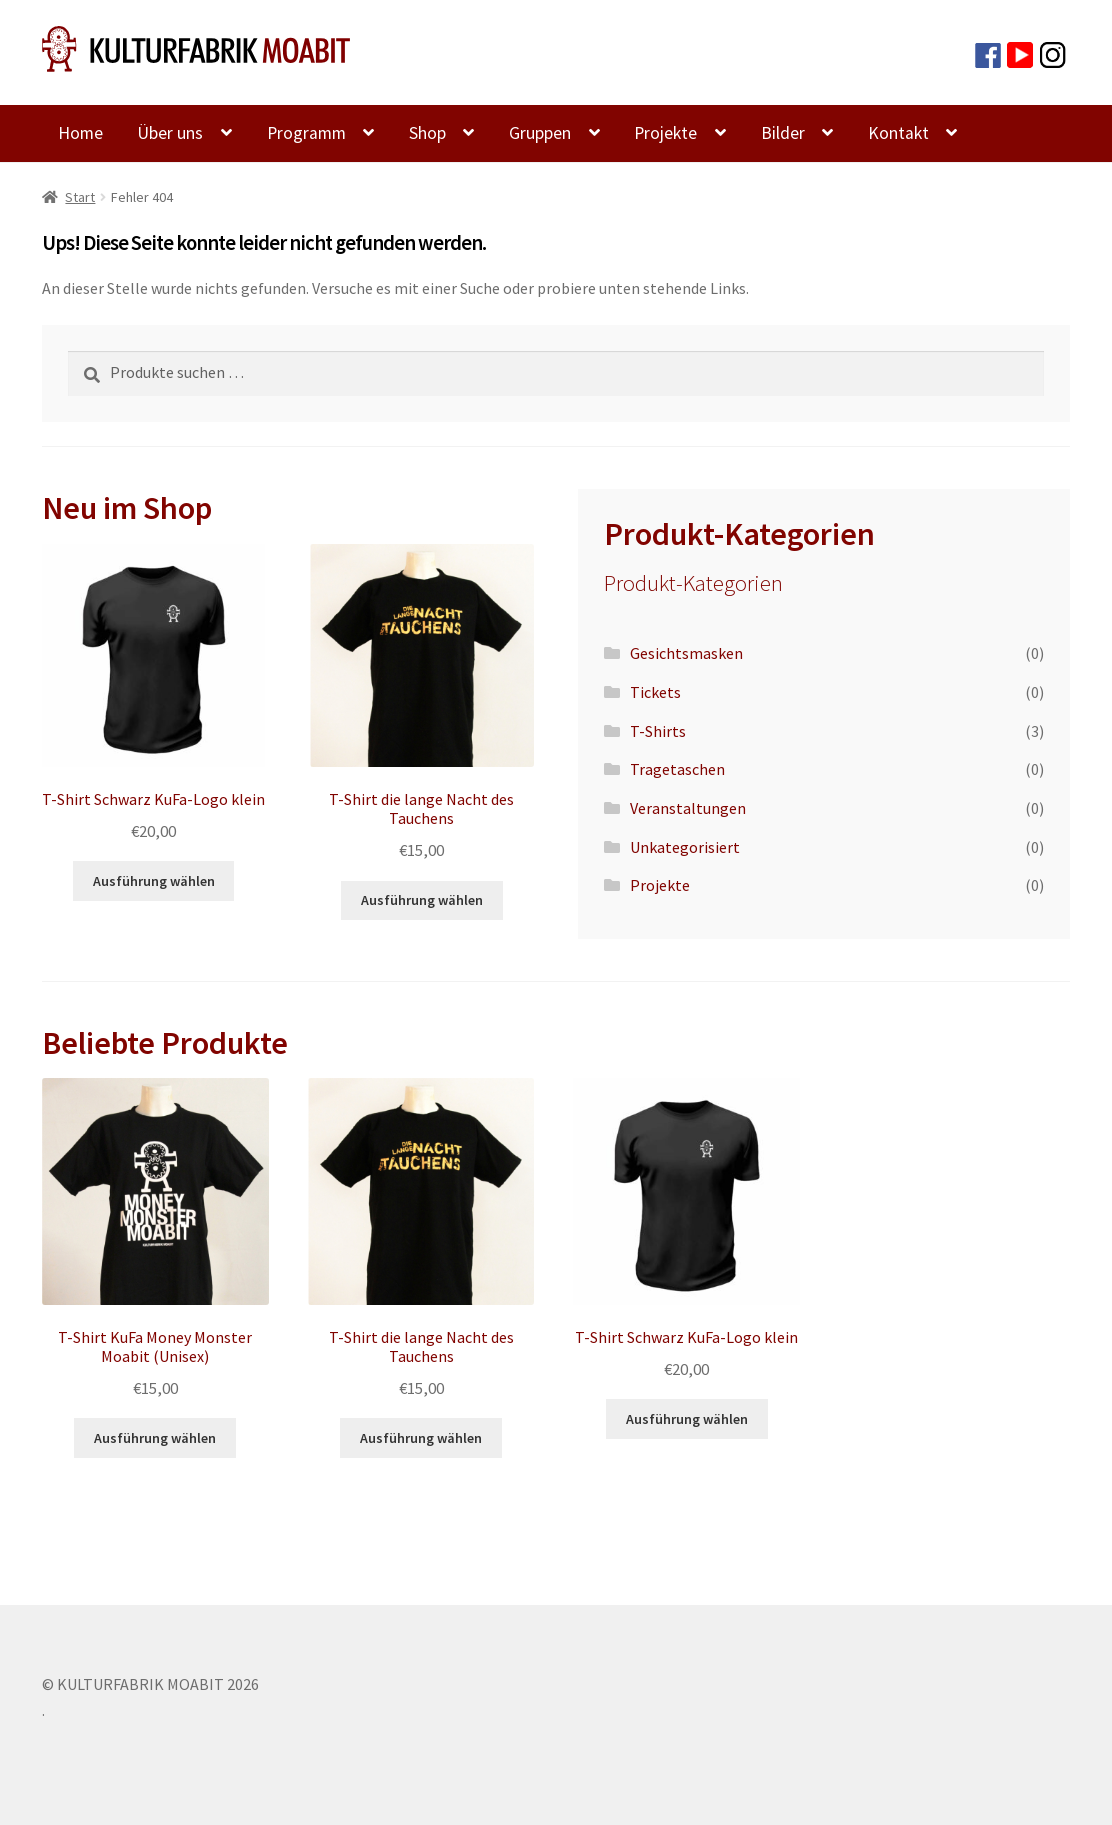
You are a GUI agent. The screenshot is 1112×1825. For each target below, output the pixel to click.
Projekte (665, 133)
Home (80, 133)
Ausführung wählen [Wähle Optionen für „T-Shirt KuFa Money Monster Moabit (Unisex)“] (155, 1438)
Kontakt (898, 133)
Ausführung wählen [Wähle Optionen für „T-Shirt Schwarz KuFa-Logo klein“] (154, 881)
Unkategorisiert (685, 847)
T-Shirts (658, 731)
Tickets (655, 692)
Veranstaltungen (688, 808)
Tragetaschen (677, 769)
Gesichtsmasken (686, 653)
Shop (427, 133)
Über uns (170, 133)
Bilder (783, 133)
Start (80, 197)
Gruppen (540, 133)
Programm (306, 133)
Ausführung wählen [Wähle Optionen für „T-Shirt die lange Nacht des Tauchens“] (422, 900)
